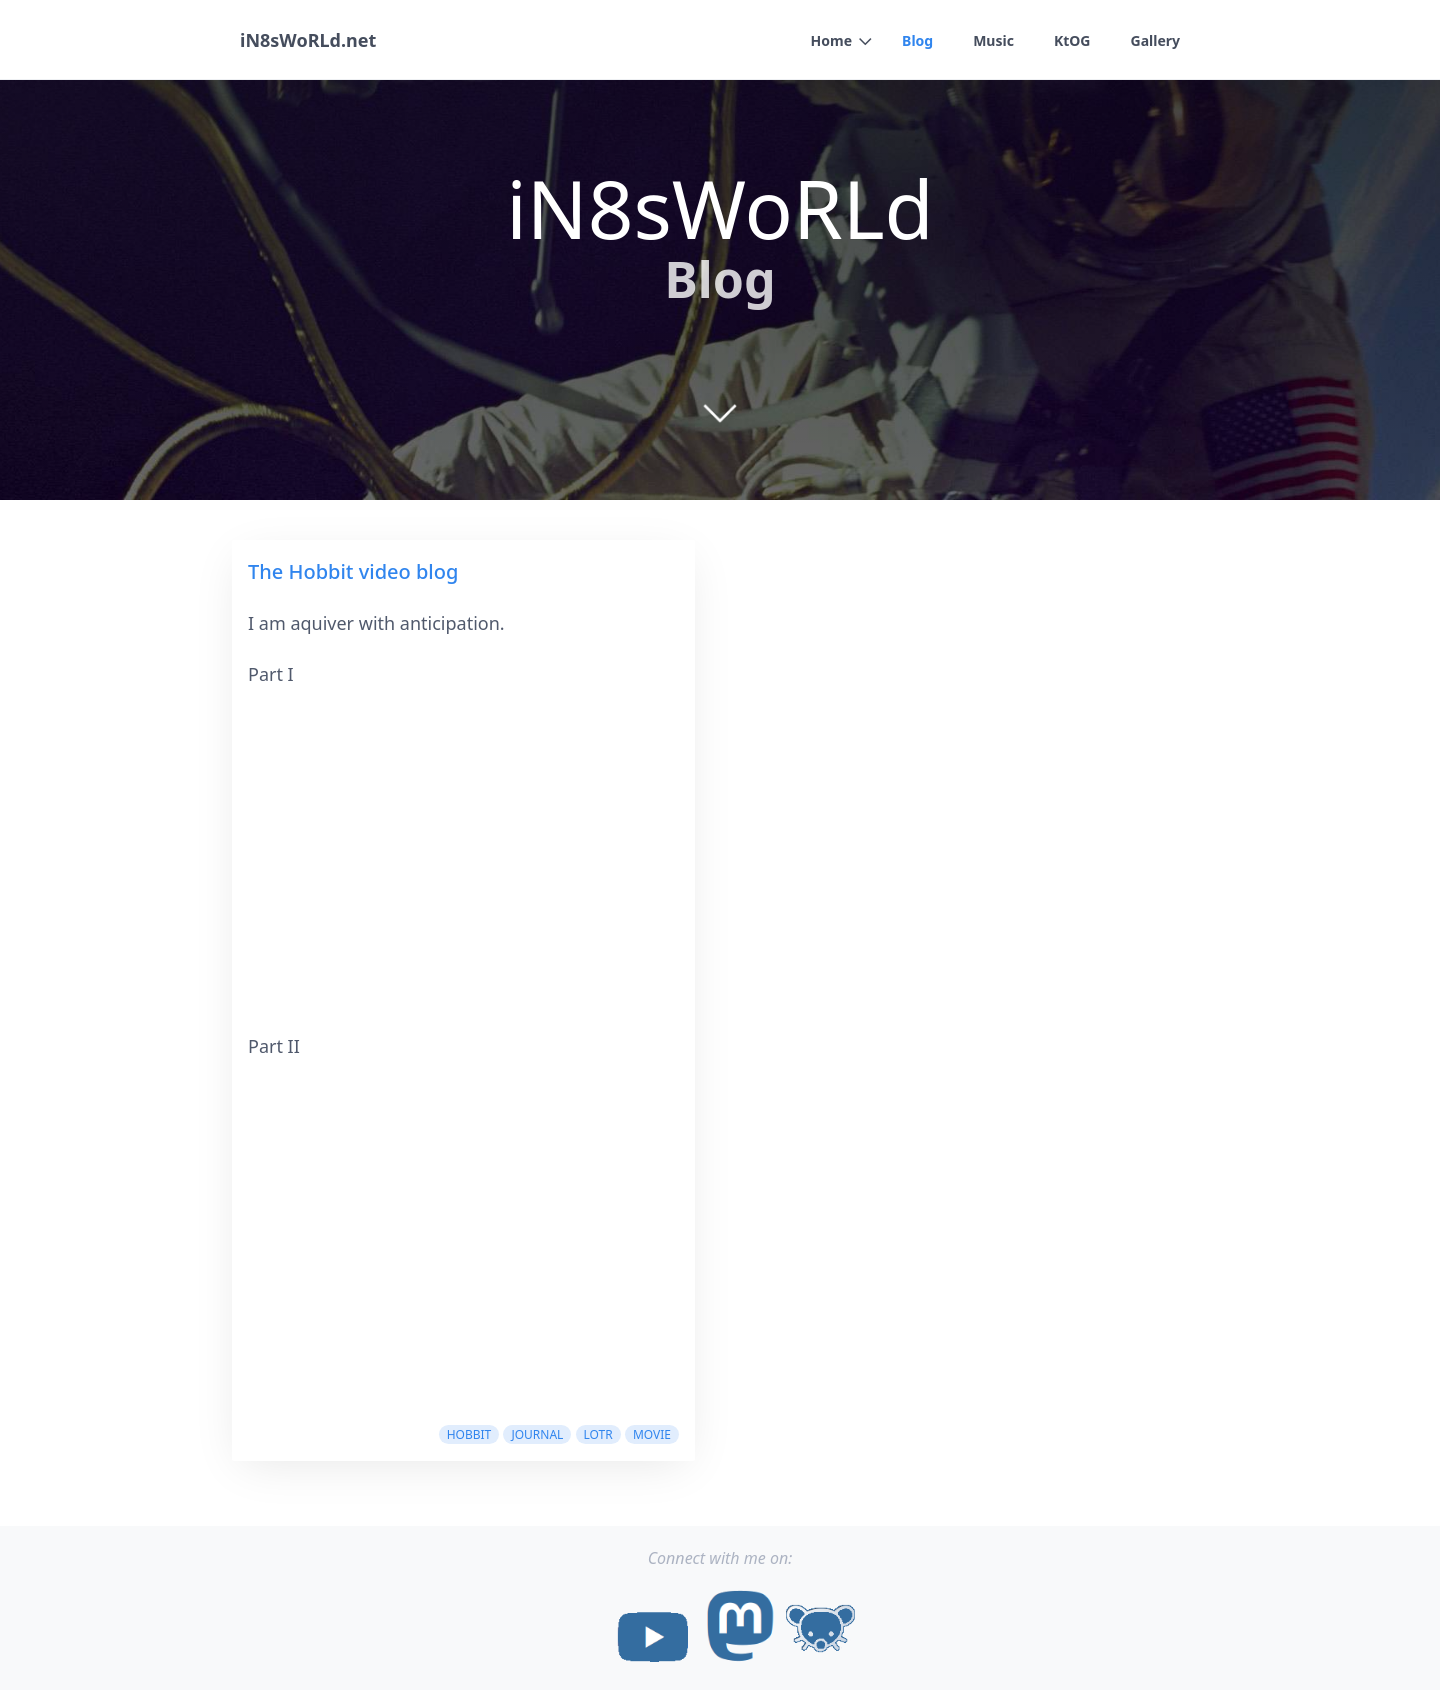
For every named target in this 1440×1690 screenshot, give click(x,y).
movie (652, 1434)
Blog (917, 40)
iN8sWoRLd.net (308, 40)
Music (993, 40)
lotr (598, 1434)
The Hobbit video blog (353, 571)
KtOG (1072, 40)
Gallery (1155, 40)
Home (831, 40)
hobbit (469, 1434)
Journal (537, 1434)
